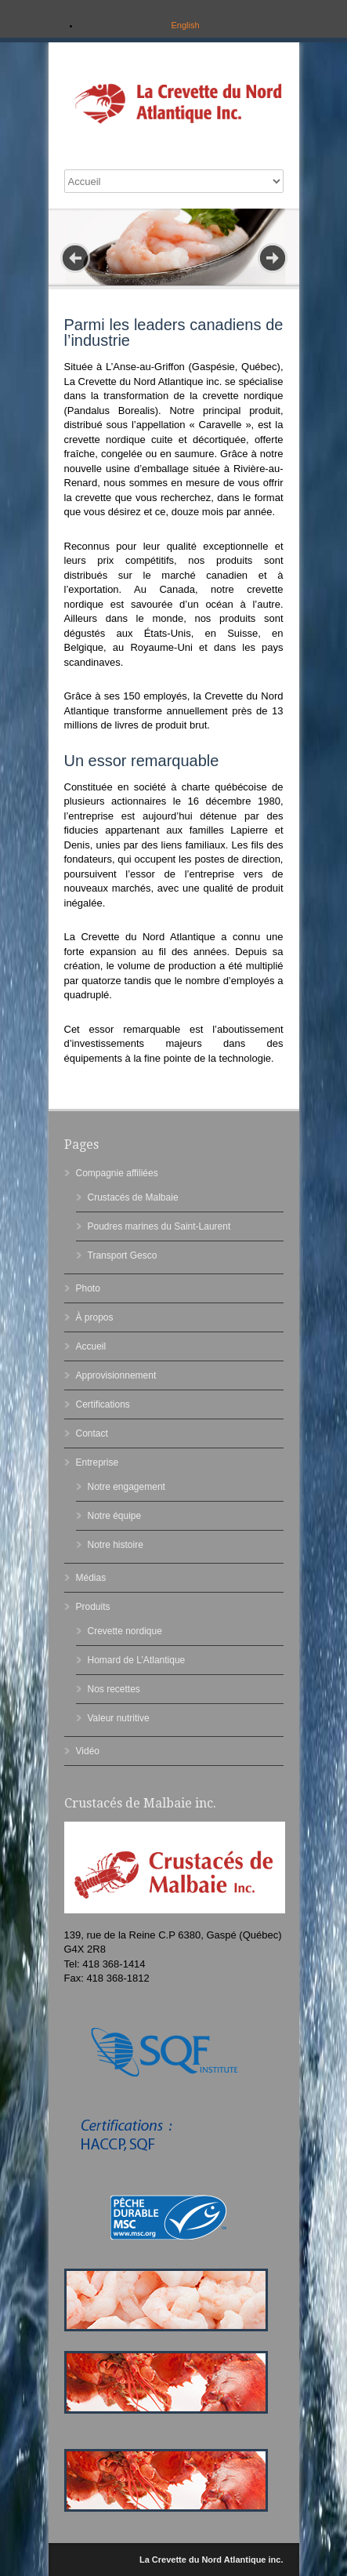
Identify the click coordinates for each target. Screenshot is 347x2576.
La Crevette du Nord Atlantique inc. (211, 2559)
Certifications (103, 1404)
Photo (88, 1288)
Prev (75, 258)
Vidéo (87, 1751)
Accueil (91, 1346)
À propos (95, 1317)
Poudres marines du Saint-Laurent (159, 1226)
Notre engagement (126, 1486)
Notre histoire (115, 1544)
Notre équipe (115, 1515)
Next (272, 258)
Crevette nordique (125, 1631)
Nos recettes (114, 1689)
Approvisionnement (116, 1375)
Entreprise (97, 1462)
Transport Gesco (122, 1255)
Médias (91, 1577)
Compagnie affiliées (117, 1173)
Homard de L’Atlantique (137, 1660)
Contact (92, 1433)
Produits (93, 1606)
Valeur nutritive (119, 1718)
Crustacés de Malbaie (133, 1197)
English (185, 25)
